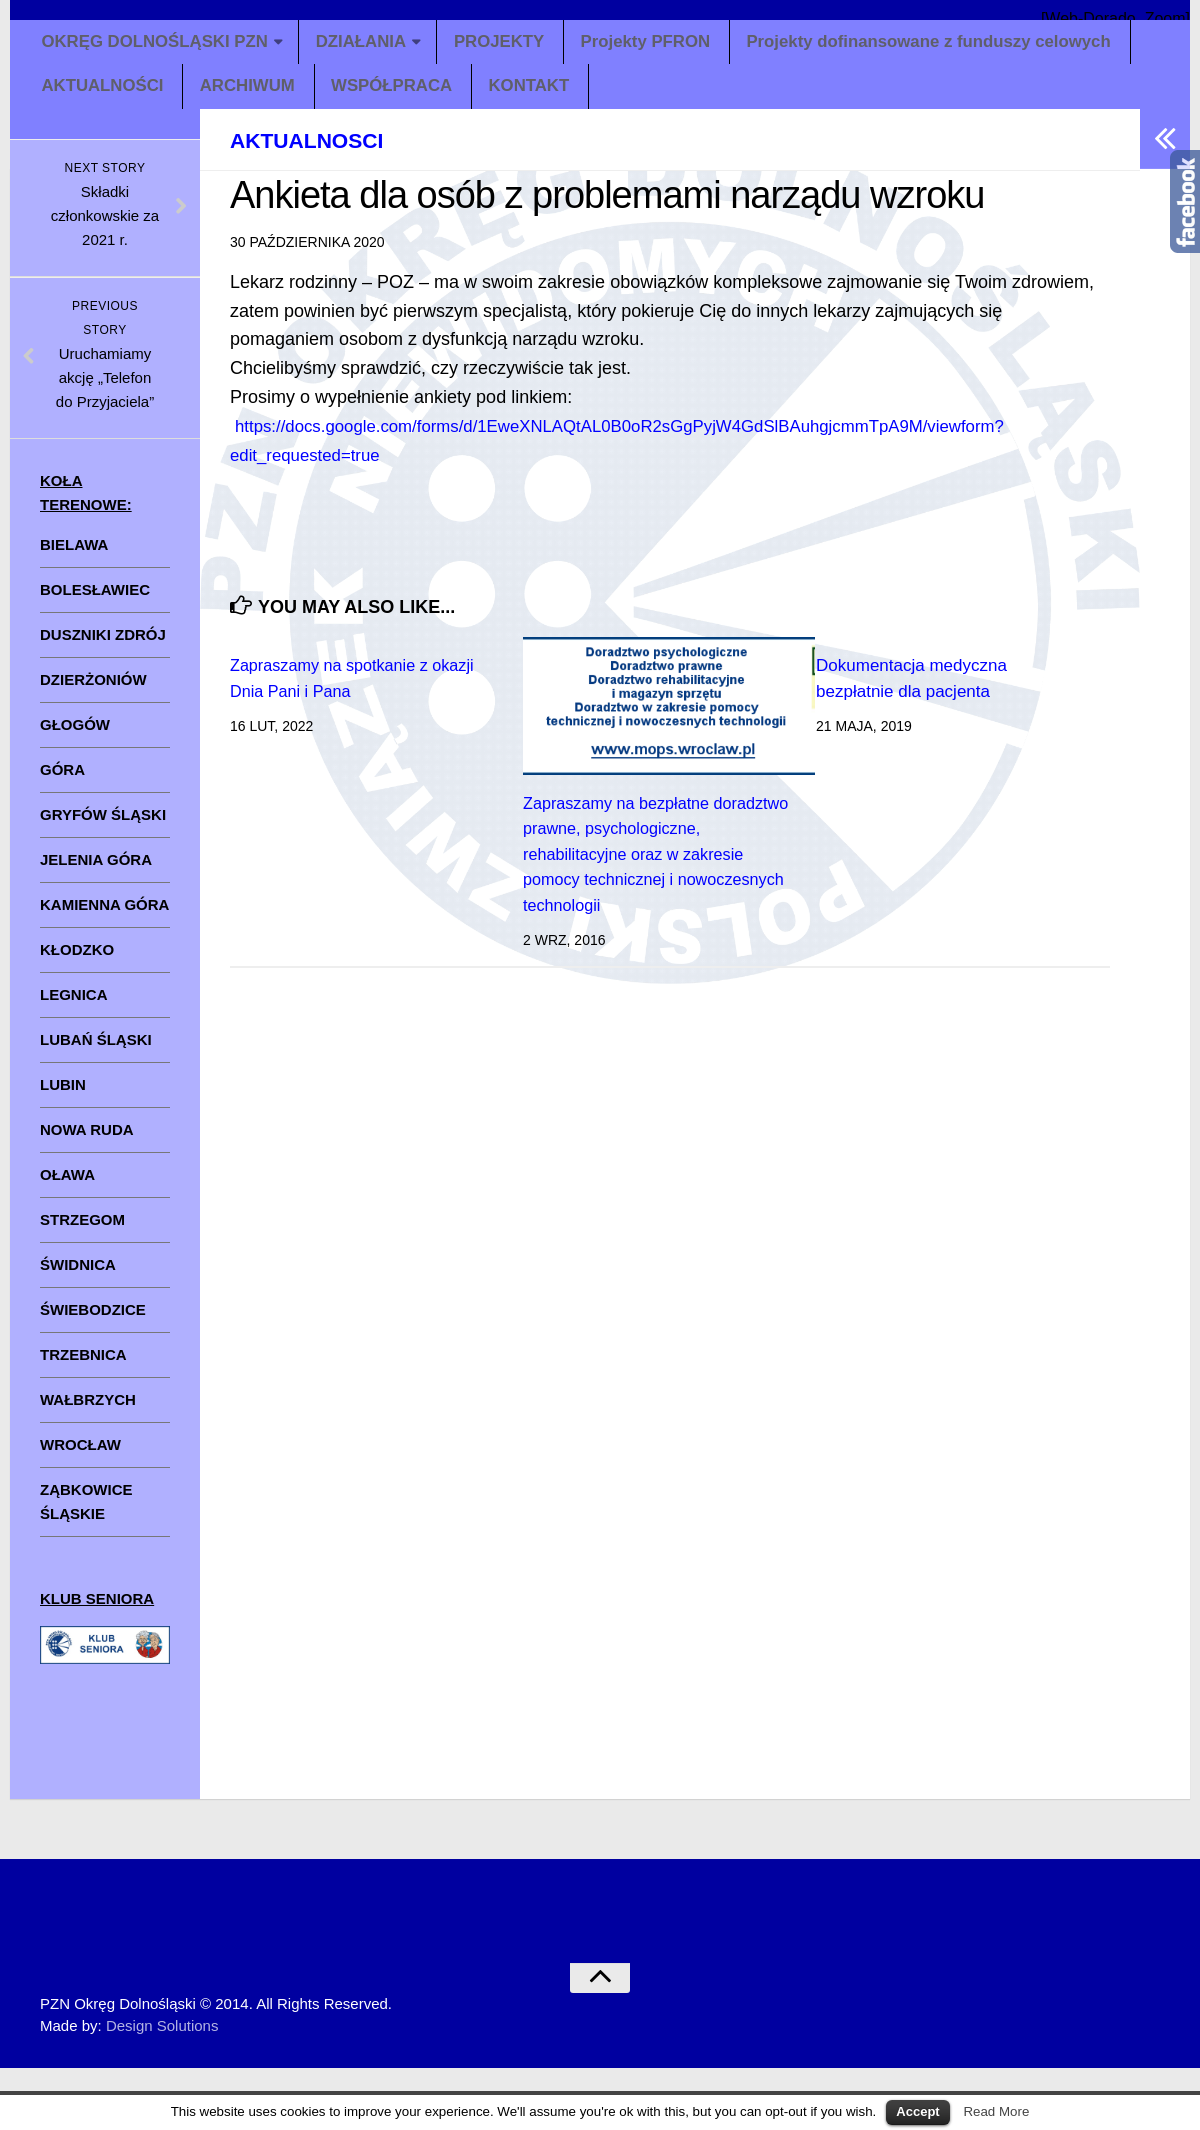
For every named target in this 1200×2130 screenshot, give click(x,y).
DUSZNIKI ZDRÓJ (103, 646)
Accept (917, 2111)
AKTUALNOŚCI (104, 96)
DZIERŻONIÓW (93, 691)
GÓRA (62, 781)
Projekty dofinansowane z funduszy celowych (954, 45)
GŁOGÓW (75, 736)
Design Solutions (162, 2038)
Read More (996, 2111)
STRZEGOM (82, 1231)
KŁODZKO (77, 961)
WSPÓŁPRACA (395, 96)
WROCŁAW (80, 1456)
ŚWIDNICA (78, 1276)
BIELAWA (74, 556)
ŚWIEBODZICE (93, 1321)
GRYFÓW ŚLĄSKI (103, 826)
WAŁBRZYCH (88, 1411)
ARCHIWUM (250, 96)
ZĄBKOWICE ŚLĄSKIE (86, 1513)
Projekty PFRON (660, 45)
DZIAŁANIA (373, 45)
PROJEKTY (513, 45)
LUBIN (63, 1096)
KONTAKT (532, 96)
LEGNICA (74, 1006)
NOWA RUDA (87, 1141)
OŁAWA (67, 1186)
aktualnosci (324, 151)
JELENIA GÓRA (96, 871)
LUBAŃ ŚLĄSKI (96, 1051)
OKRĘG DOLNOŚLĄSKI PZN (160, 45)
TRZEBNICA (83, 1366)
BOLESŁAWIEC (95, 601)
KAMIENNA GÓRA (104, 916)
